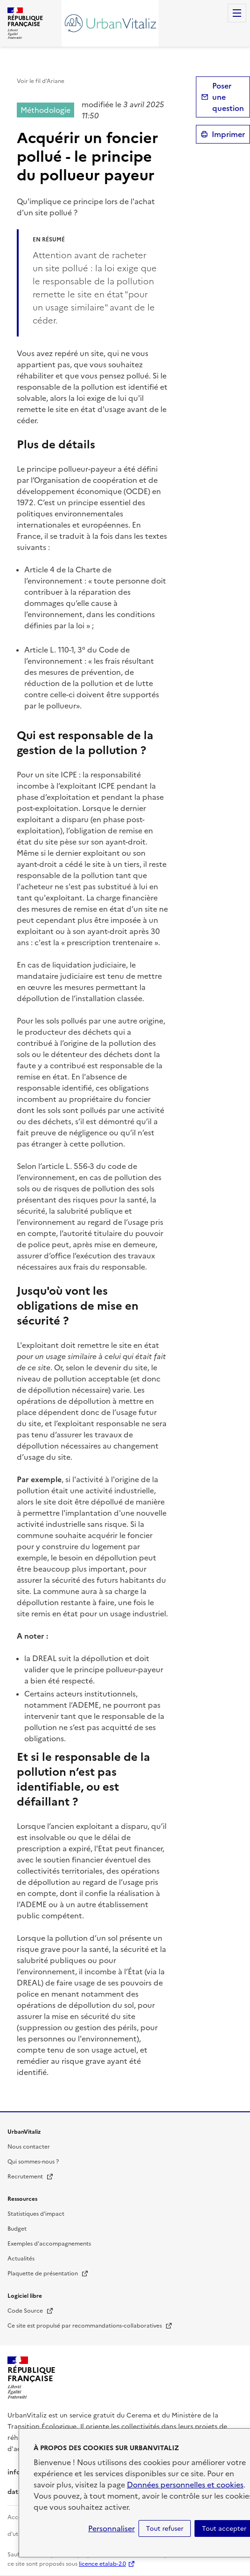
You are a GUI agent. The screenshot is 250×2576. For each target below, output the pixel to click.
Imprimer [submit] (228, 134)
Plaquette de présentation (48, 2273)
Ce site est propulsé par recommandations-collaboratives (90, 2326)
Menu (237, 13)
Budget (17, 2229)
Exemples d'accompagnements (49, 2243)
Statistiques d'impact (35, 2214)
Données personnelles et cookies (185, 2484)
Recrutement (30, 2176)
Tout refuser (164, 2528)
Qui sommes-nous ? (33, 2161)
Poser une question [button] (228, 97)
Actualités (21, 2258)
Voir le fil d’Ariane (40, 81)
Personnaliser (111, 2528)
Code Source (30, 2311)
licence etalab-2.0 (102, 2564)
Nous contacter (28, 2147)
